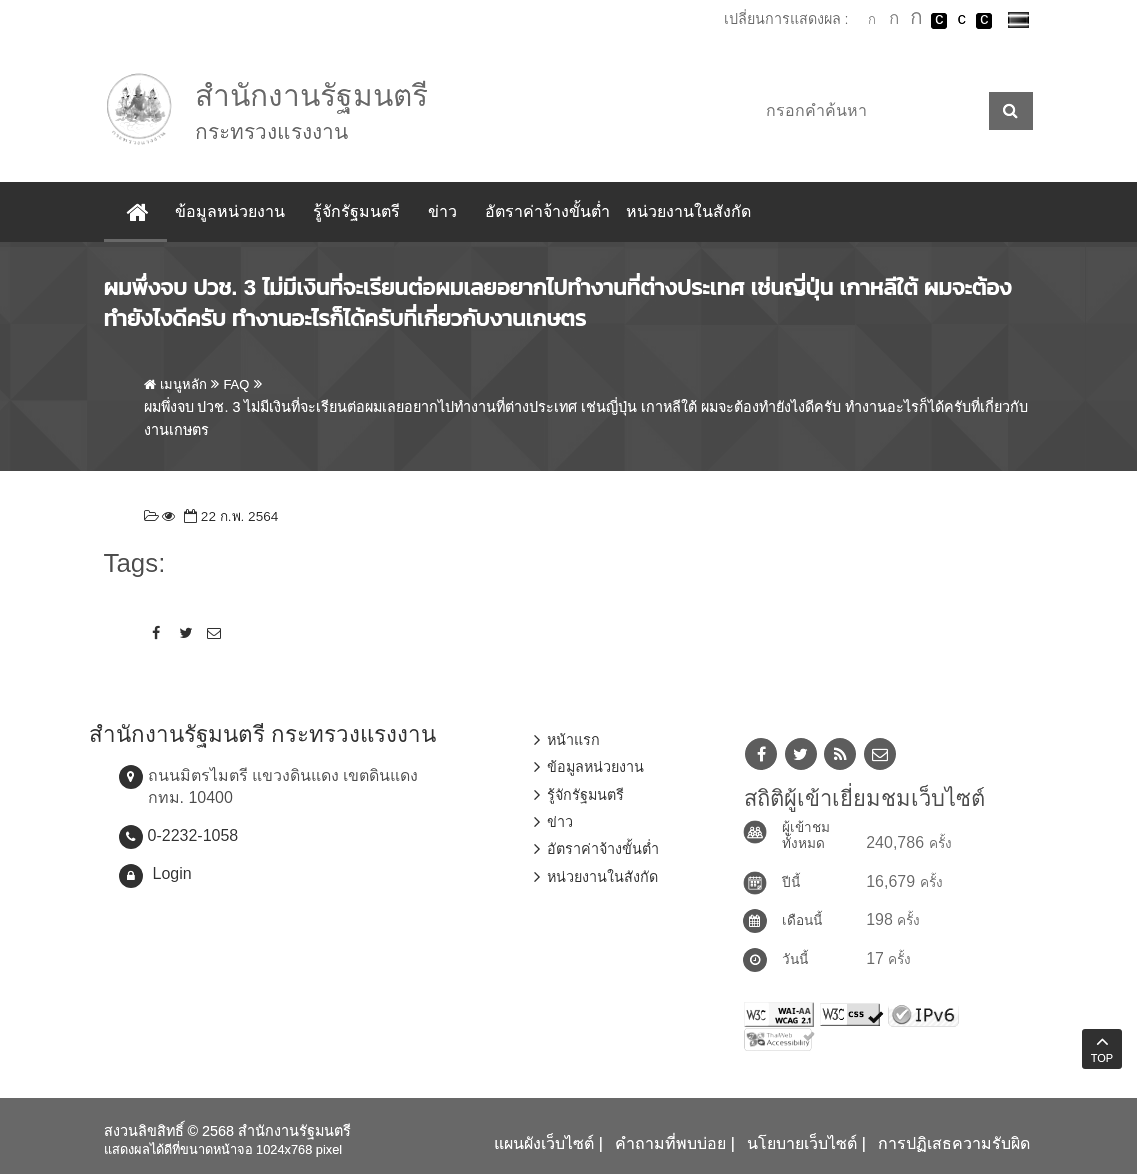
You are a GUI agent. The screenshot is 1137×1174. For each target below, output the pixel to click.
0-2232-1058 (193, 835)
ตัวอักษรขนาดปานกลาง (894, 21)
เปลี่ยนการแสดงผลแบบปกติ (962, 21)
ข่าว (442, 211)
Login (172, 873)
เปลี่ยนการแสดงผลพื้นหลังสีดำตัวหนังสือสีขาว (939, 21)
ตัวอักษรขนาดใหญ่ (917, 20)
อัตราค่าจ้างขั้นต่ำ (547, 211)
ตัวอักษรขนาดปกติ (872, 20)
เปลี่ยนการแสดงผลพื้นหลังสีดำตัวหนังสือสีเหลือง (984, 21)
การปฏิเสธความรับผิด (954, 1143)
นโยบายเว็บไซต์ (802, 1143)
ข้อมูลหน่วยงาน (230, 211)
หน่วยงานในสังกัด (688, 211)
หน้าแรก (573, 740)
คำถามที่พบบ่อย (670, 1143)
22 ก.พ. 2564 (229, 516)
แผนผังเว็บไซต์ (544, 1143)
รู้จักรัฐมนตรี (356, 211)
